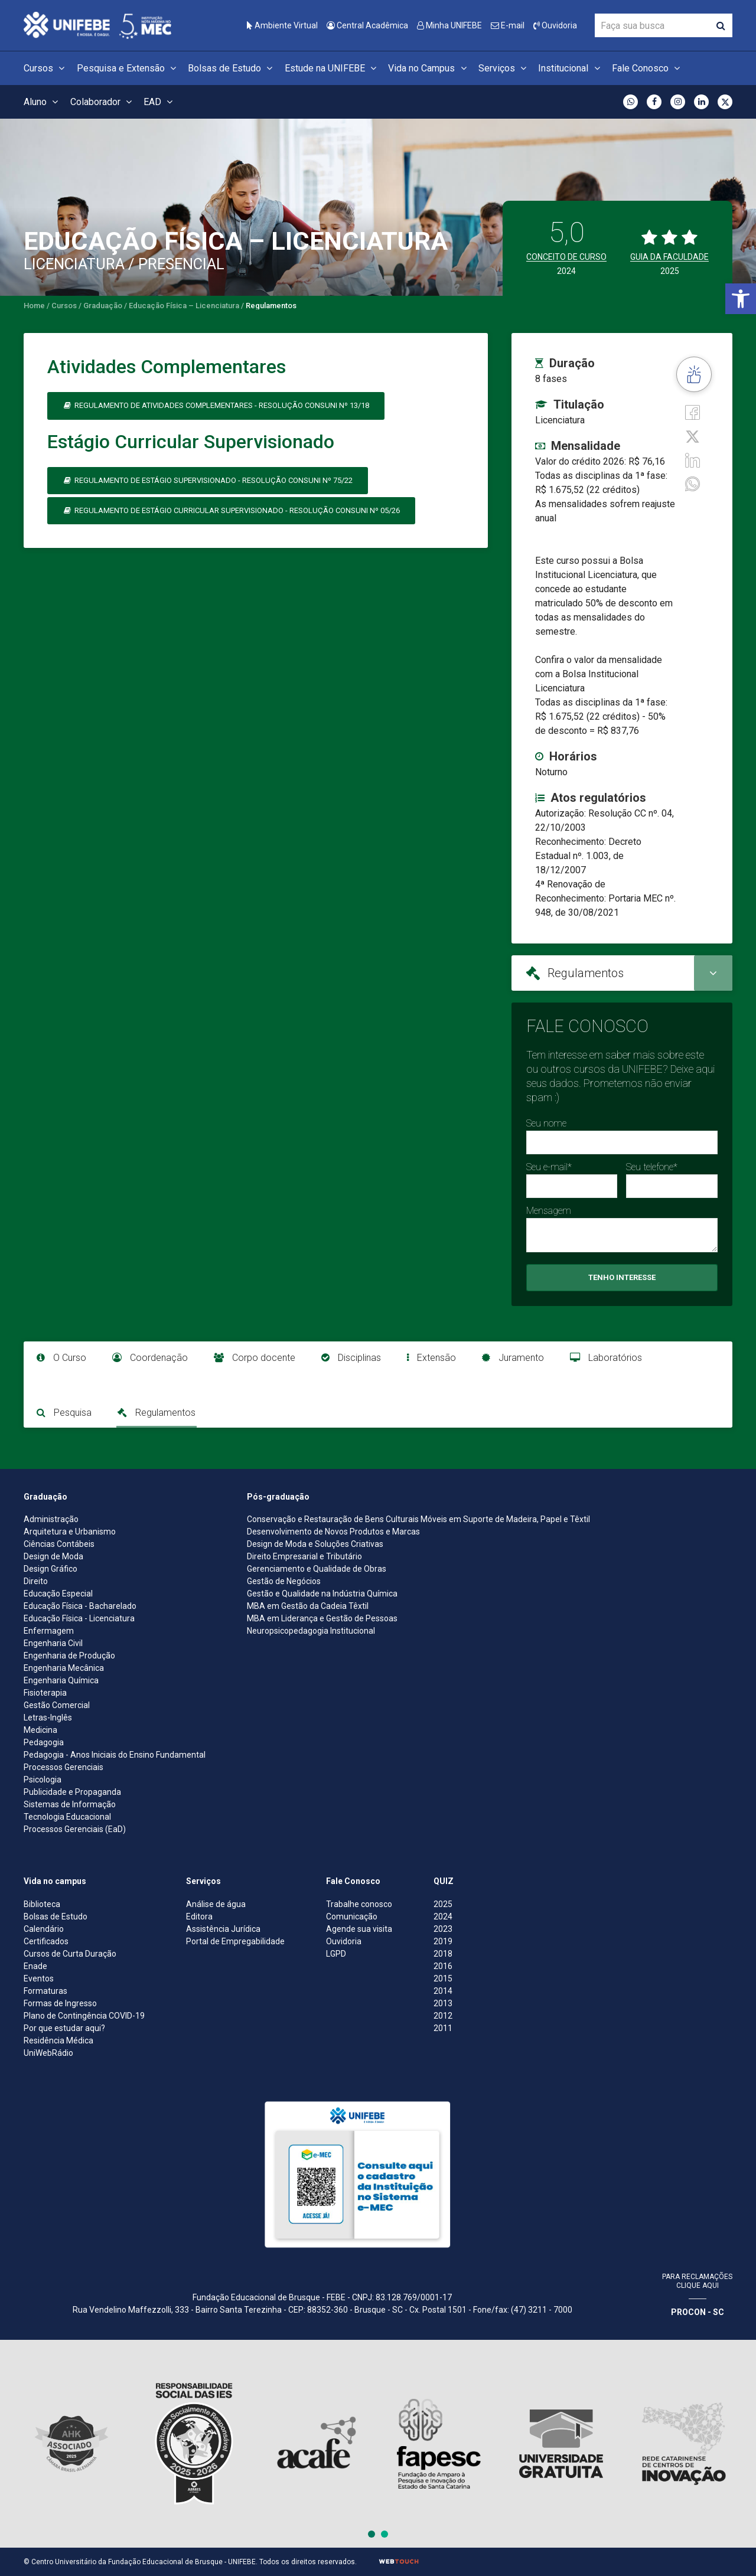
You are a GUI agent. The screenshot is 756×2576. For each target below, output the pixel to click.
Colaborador (102, 101)
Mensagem (548, 1210)
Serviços (504, 68)
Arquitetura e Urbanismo (70, 1531)
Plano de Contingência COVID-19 (84, 2015)
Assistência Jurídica (223, 1929)
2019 (443, 1941)
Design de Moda (53, 1556)
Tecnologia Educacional (67, 1816)
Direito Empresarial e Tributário (304, 1556)
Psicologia (42, 1779)
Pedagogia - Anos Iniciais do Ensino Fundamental (115, 1754)
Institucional (570, 68)
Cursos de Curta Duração (70, 1953)
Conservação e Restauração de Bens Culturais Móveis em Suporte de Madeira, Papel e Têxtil (418, 1519)
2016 (443, 1966)
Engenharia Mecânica (64, 1668)
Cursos (46, 68)
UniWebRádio (48, 2053)
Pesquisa (64, 1412)
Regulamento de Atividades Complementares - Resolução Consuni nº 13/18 (216, 405)
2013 (443, 2003)
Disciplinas (351, 1357)
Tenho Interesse (622, 1277)
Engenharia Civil (53, 1643)
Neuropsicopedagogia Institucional (311, 1630)
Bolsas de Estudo (232, 68)
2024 (443, 1916)
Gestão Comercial (57, 1705)
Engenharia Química (61, 1680)
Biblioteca (42, 1904)
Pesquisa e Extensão (128, 68)
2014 (443, 1991)
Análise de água (216, 1904)
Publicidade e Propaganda (72, 1792)
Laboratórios (606, 1357)
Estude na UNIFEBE (332, 68)
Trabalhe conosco (359, 1904)
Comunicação (351, 1916)
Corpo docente (254, 1357)
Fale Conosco (647, 68)
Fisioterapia (45, 1692)
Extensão (431, 1357)
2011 (443, 2028)
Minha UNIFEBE (449, 25)
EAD (160, 101)
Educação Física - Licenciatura (79, 1618)
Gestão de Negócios (284, 1581)
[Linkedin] (692, 459)
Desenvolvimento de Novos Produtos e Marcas (333, 1531)
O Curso (61, 1357)
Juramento (513, 1357)
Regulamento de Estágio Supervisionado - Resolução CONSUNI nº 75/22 (208, 480)
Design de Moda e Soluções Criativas (315, 1544)
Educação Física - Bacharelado (80, 1606)
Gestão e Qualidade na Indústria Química (322, 1593)
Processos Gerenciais (63, 1767)
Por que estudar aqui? (64, 2028)
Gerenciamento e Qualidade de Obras (316, 1568)
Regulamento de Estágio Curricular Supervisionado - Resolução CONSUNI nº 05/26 (231, 510)
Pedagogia (44, 1742)
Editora (199, 1916)
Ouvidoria (555, 25)
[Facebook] (692, 411)
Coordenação (150, 1357)
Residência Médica (58, 2040)
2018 (443, 1953)
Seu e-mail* (549, 1167)
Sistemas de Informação (70, 1804)
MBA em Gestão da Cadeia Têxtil (308, 1606)
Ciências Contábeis (59, 1544)
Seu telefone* (651, 1167)
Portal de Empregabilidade (235, 1941)
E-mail (507, 25)
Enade (35, 1966)
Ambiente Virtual (282, 25)
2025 (443, 1904)
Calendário (44, 1929)
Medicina (40, 1730)
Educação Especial (58, 1593)
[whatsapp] (692, 483)
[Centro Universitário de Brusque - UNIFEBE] (97, 24)
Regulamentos (156, 1412)
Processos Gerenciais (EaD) (75, 1829)
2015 (443, 1978)
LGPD (336, 1953)
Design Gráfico (50, 1568)
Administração (51, 1519)
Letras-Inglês (48, 1717)
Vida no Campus (429, 68)
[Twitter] (692, 435)
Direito (36, 1581)
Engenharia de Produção (69, 1655)
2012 (443, 2015)
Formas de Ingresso (60, 2003)
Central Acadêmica (367, 25)
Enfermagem (49, 1630)
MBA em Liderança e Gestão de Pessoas (322, 1618)
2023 (443, 1929)
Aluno (42, 101)
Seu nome (546, 1123)
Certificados (46, 1941)
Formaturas (45, 1991)
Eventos (39, 1978)
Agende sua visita (359, 1929)
